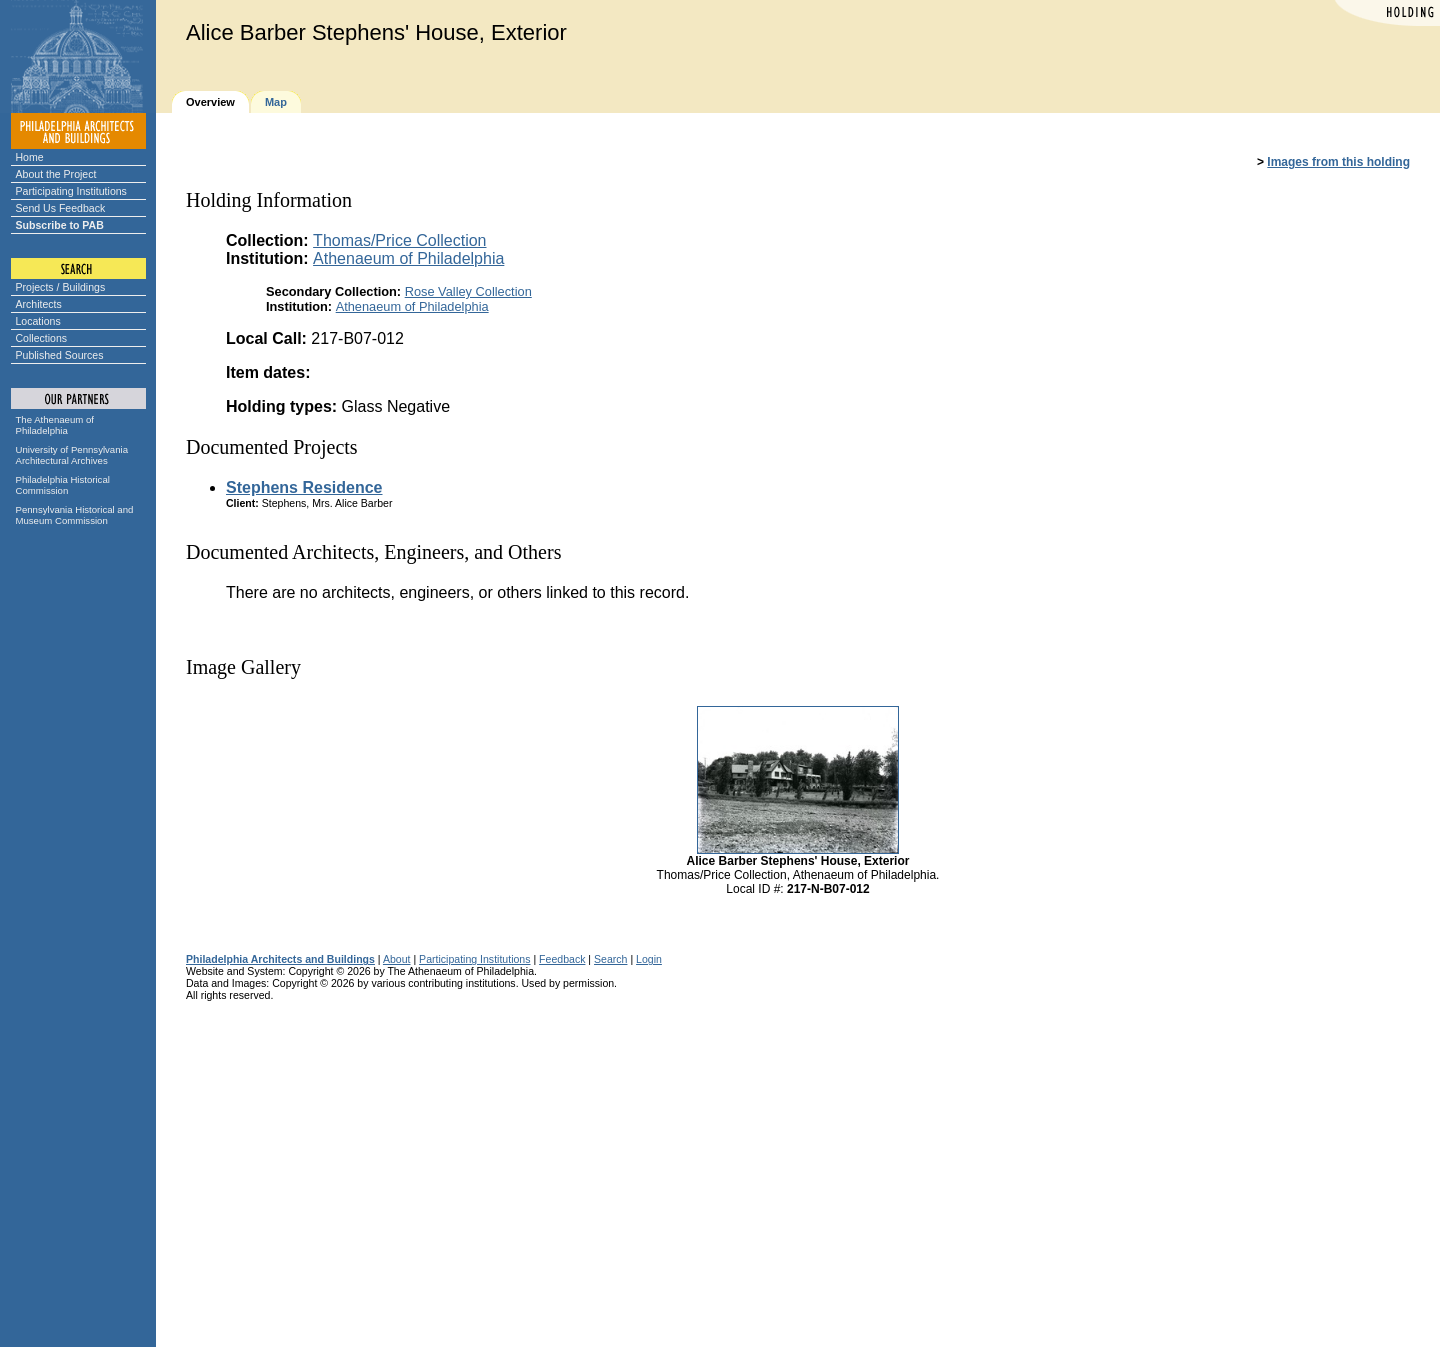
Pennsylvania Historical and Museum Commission (75, 515)
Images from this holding (1338, 162)
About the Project (56, 174)
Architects (39, 304)
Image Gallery (243, 667)
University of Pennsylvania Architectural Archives (72, 455)
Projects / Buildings (61, 287)
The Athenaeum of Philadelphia (55, 425)
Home (30, 157)
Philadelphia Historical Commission (63, 485)
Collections (42, 338)
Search (610, 959)
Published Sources (60, 355)
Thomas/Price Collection (399, 240)
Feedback (562, 959)
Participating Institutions (71, 191)
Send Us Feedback (61, 208)
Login (649, 959)
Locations (38, 321)
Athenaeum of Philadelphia (408, 258)
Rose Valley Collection (468, 291)
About (397, 959)
